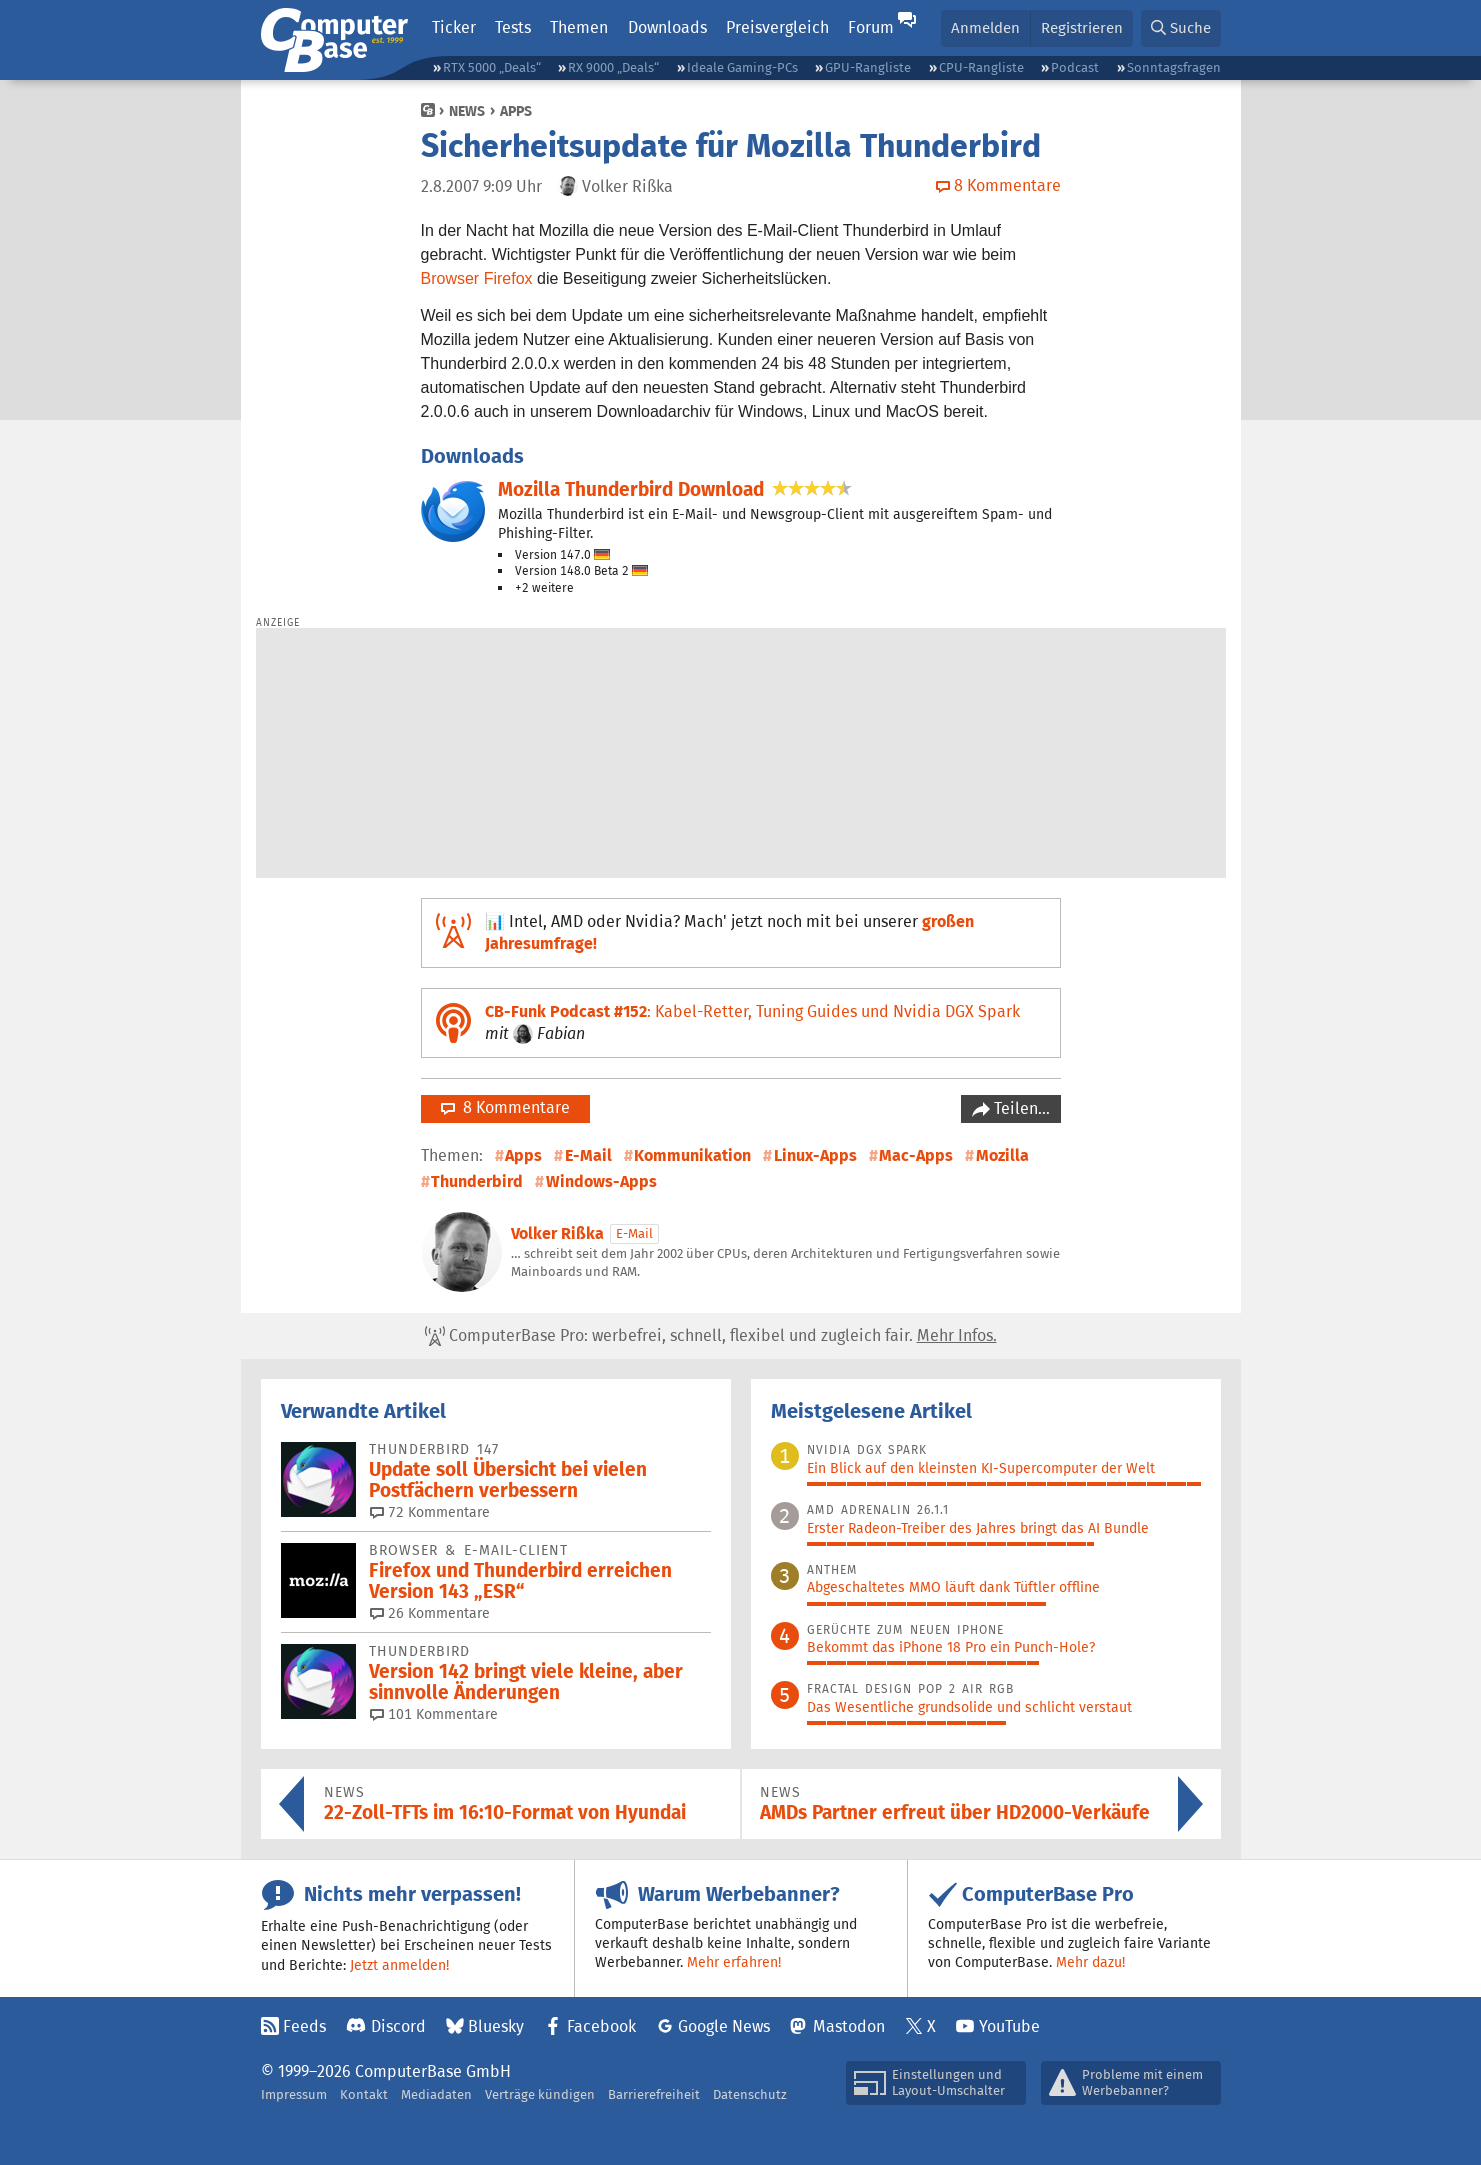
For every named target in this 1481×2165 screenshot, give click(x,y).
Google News (724, 2026)
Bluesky (496, 2026)
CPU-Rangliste (981, 67)
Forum (871, 27)
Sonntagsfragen (1174, 67)
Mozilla (1002, 1155)
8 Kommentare (505, 1107)
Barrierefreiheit (654, 2094)
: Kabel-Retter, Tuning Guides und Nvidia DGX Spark (752, 1011)
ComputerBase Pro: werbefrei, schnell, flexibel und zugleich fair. (711, 1336)
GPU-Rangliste (868, 67)
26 (430, 1613)
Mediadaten (436, 2094)
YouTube (1009, 2026)
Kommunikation (692, 1155)
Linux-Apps (815, 1155)
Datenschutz (750, 2094)
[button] (1181, 28)
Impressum (294, 2094)
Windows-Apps (601, 1181)
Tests (513, 27)
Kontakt (364, 2094)
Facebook (601, 2026)
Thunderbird (477, 1181)
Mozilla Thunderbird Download (631, 489)
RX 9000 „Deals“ (613, 67)
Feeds (304, 2026)
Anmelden (985, 27)
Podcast (1075, 67)
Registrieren (1082, 27)
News (467, 111)
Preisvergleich (777, 27)
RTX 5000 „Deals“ (492, 67)
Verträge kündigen (540, 2094)
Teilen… (1020, 1108)
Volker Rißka (557, 1233)
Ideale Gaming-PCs (742, 67)
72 (430, 1512)
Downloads (667, 27)
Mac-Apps (916, 1155)
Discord (398, 2026)
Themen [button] (579, 27)
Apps (516, 111)
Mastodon (849, 2026)
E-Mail (588, 1155)
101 (434, 1714)
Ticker (454, 27)
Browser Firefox (477, 278)
